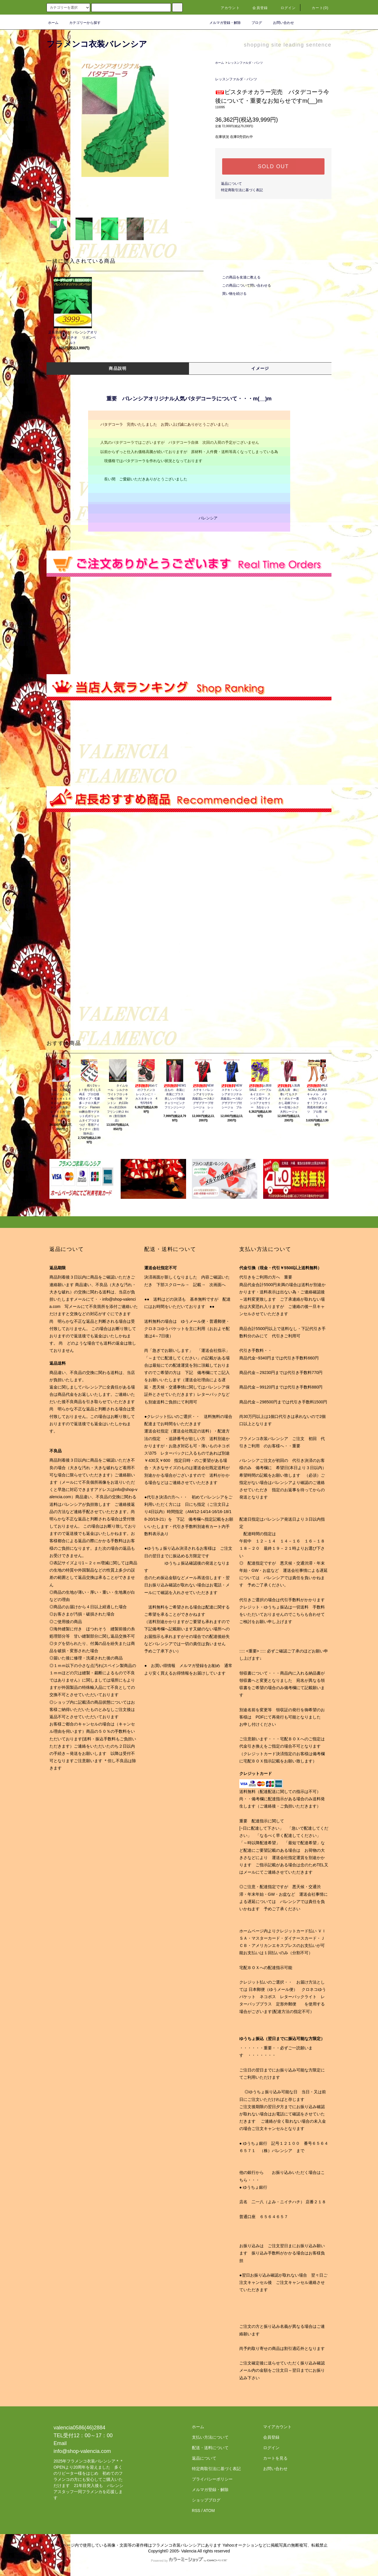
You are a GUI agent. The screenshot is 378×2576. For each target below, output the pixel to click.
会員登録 (256, 8)
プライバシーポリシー (212, 2479)
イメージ (260, 368)
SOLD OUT (273, 166)
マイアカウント (277, 2426)
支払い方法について (210, 2437)
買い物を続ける (231, 294)
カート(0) (317, 8)
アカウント (227, 8)
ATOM (209, 2510)
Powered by (189, 2560)
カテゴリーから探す (81, 23)
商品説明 (118, 368)
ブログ (253, 23)
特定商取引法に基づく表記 (242, 190)
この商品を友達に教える (238, 277)
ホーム (53, 23)
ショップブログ (206, 2500)
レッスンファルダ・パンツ (245, 62)
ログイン (285, 8)
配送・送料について (210, 2447)
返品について (231, 184)
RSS (196, 2510)
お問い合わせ (280, 23)
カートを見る (275, 2458)
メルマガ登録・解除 (221, 23)
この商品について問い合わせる (243, 285)
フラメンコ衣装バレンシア (97, 44)
